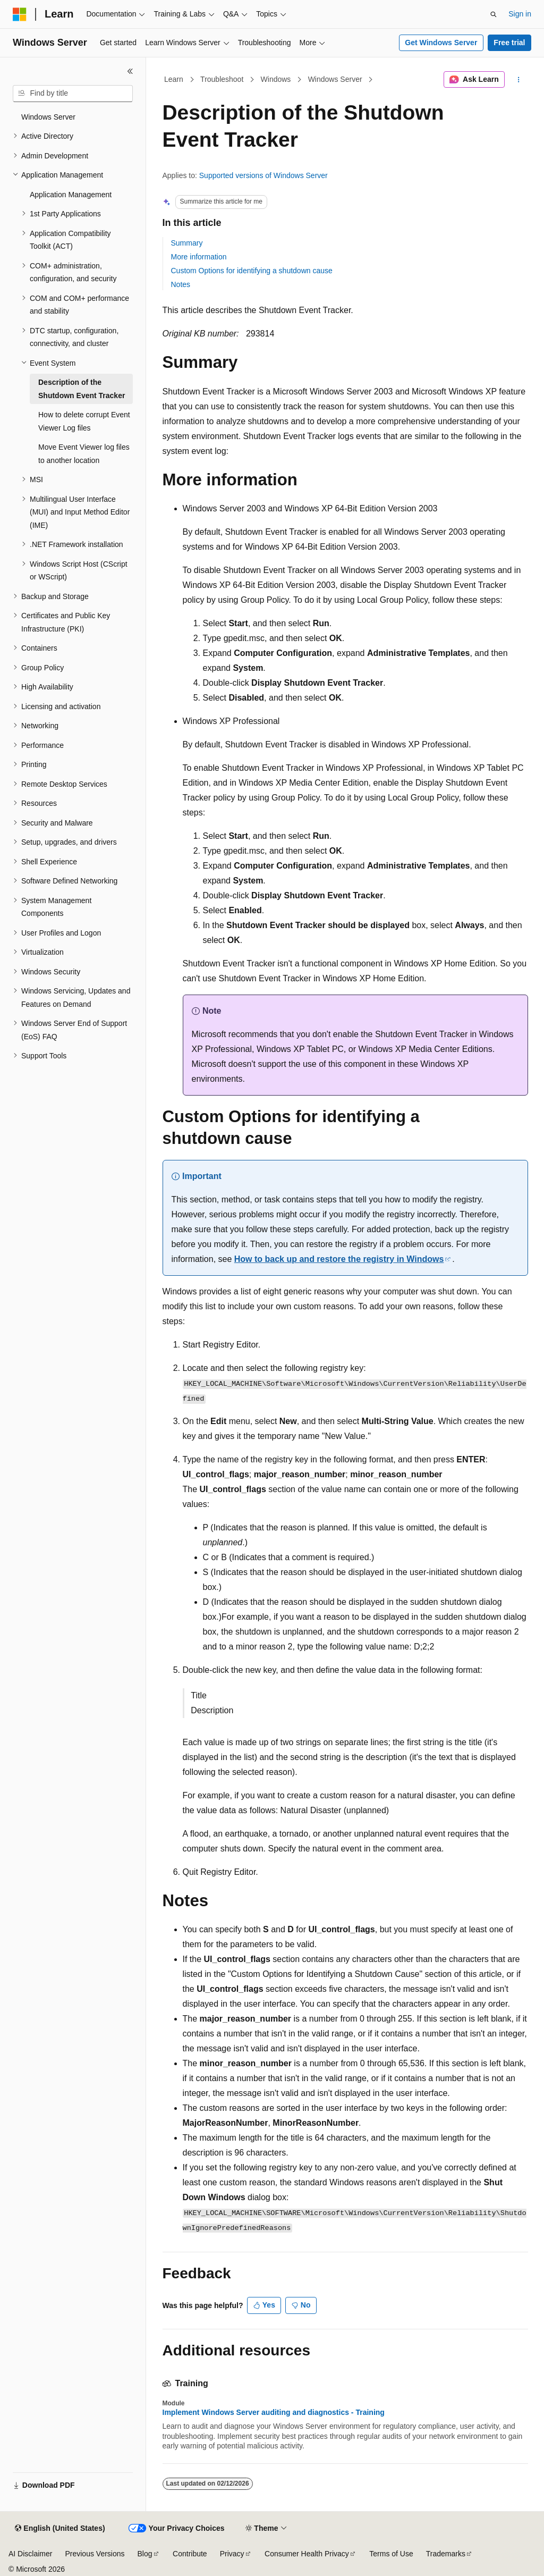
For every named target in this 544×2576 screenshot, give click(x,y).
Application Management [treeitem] (71, 194)
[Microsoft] (20, 14)
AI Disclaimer (30, 2553)
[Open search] (493, 14)
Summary (187, 243)
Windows (276, 79)
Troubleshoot (221, 79)
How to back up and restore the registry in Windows (339, 1259)
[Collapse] (130, 71)
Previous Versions (94, 2553)
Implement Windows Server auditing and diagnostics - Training (274, 2412)
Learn (173, 79)
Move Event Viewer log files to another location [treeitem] (84, 454)
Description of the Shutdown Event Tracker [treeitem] (81, 389)
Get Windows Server (441, 42)
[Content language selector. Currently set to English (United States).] (59, 2528)
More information (199, 256)
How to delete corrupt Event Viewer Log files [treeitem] (84, 421)
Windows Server (335, 79)
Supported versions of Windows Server (263, 175)
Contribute (190, 2553)
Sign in (519, 14)
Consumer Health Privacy (307, 2553)
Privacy (232, 2553)
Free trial (509, 42)
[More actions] (518, 79)
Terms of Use (391, 2553)
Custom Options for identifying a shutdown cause (252, 270)
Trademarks (445, 2553)
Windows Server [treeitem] (48, 117)
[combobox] (73, 93)
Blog (145, 2553)
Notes (181, 284)
